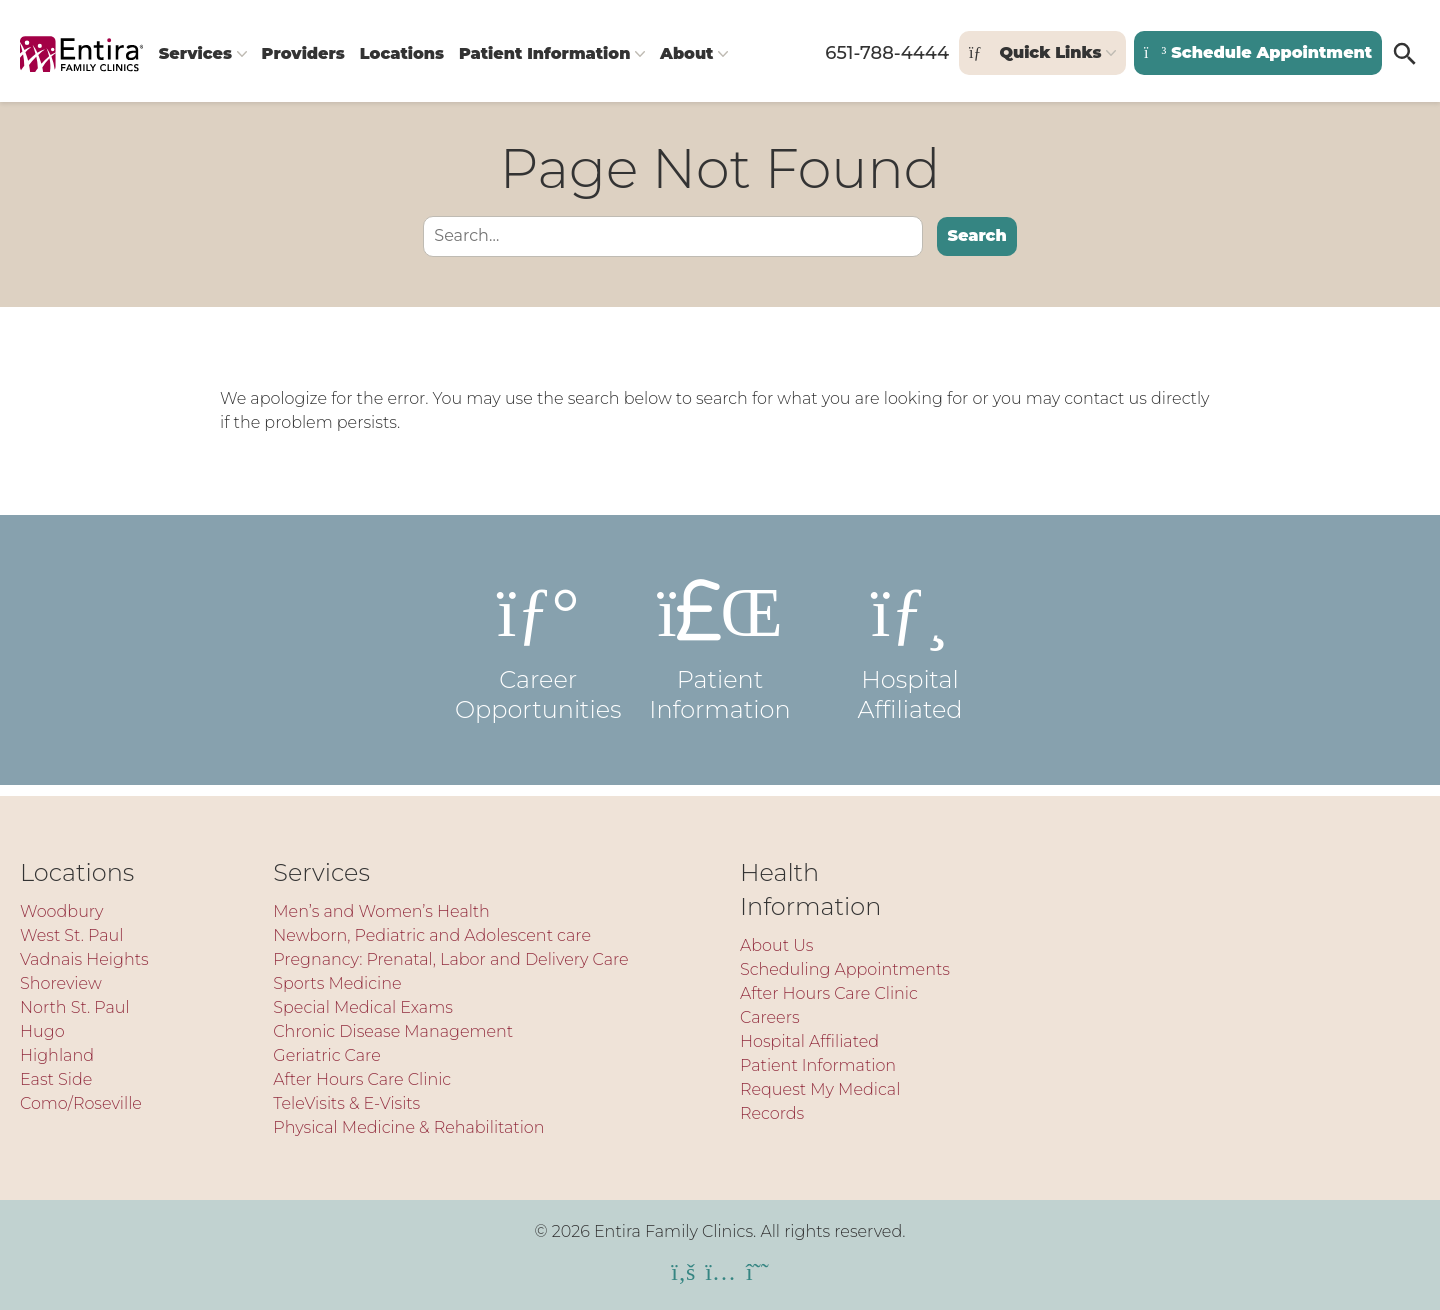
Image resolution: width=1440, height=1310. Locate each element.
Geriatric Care (326, 1055)
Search (976, 247)
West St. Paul (71, 935)
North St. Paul (75, 1007)
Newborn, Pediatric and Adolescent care (432, 935)
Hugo (42, 1031)
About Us (777, 945)
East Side (56, 1079)
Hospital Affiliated (910, 660)
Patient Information (578, 61)
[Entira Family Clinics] (81, 62)
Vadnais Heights (84, 959)
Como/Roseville (81, 1103)
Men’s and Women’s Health (381, 911)
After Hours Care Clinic (362, 1079)
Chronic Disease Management (393, 1031)
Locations (425, 61)
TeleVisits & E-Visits (346, 1103)
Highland (57, 1055)
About (728, 61)
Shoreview (61, 983)
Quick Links (1031, 61)
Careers (770, 1017)
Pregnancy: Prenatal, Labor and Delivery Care (450, 959)
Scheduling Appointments (845, 969)
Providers (317, 61)
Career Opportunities (530, 660)
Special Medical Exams (363, 1007)
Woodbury (61, 911)
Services (199, 61)
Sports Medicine (337, 983)
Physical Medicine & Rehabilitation (408, 1127)
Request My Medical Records (820, 1101)
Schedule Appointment (1256, 61)
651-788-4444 (883, 62)
